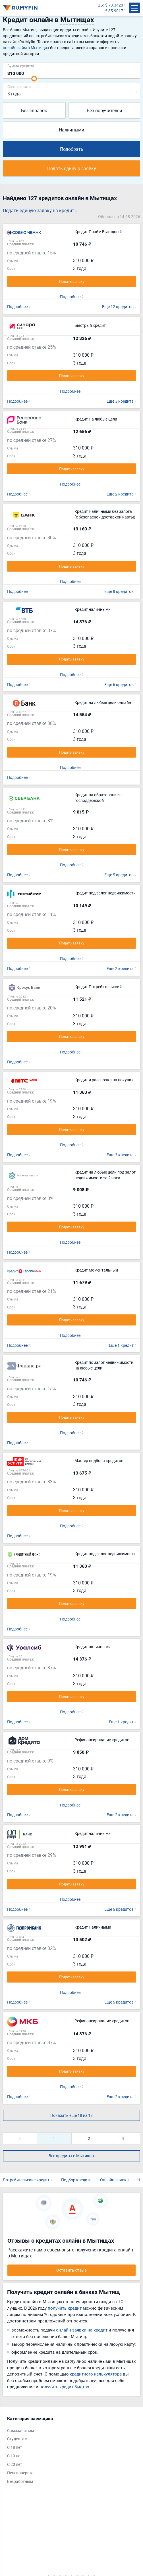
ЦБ (100, 5)
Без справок (34, 110)
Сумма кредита (20, 65)
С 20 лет (14, 2464)
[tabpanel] (68, 2451)
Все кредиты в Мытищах (72, 2155)
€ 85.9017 (114, 10)
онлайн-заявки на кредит (81, 2330)
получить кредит (65, 2308)
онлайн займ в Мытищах (26, 47)
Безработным (20, 2481)
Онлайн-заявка (114, 2179)
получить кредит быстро (64, 2386)
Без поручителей (104, 110)
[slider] (34, 78)
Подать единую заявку (71, 168)
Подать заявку (71, 281)
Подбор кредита (76, 2179)
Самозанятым (20, 2430)
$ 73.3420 (114, 5)
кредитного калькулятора (96, 2374)
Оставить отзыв (71, 2270)
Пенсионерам (19, 2472)
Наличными (71, 130)
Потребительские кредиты (28, 2179)
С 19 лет (14, 2455)
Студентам (17, 2438)
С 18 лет (14, 2447)
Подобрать (71, 149)
